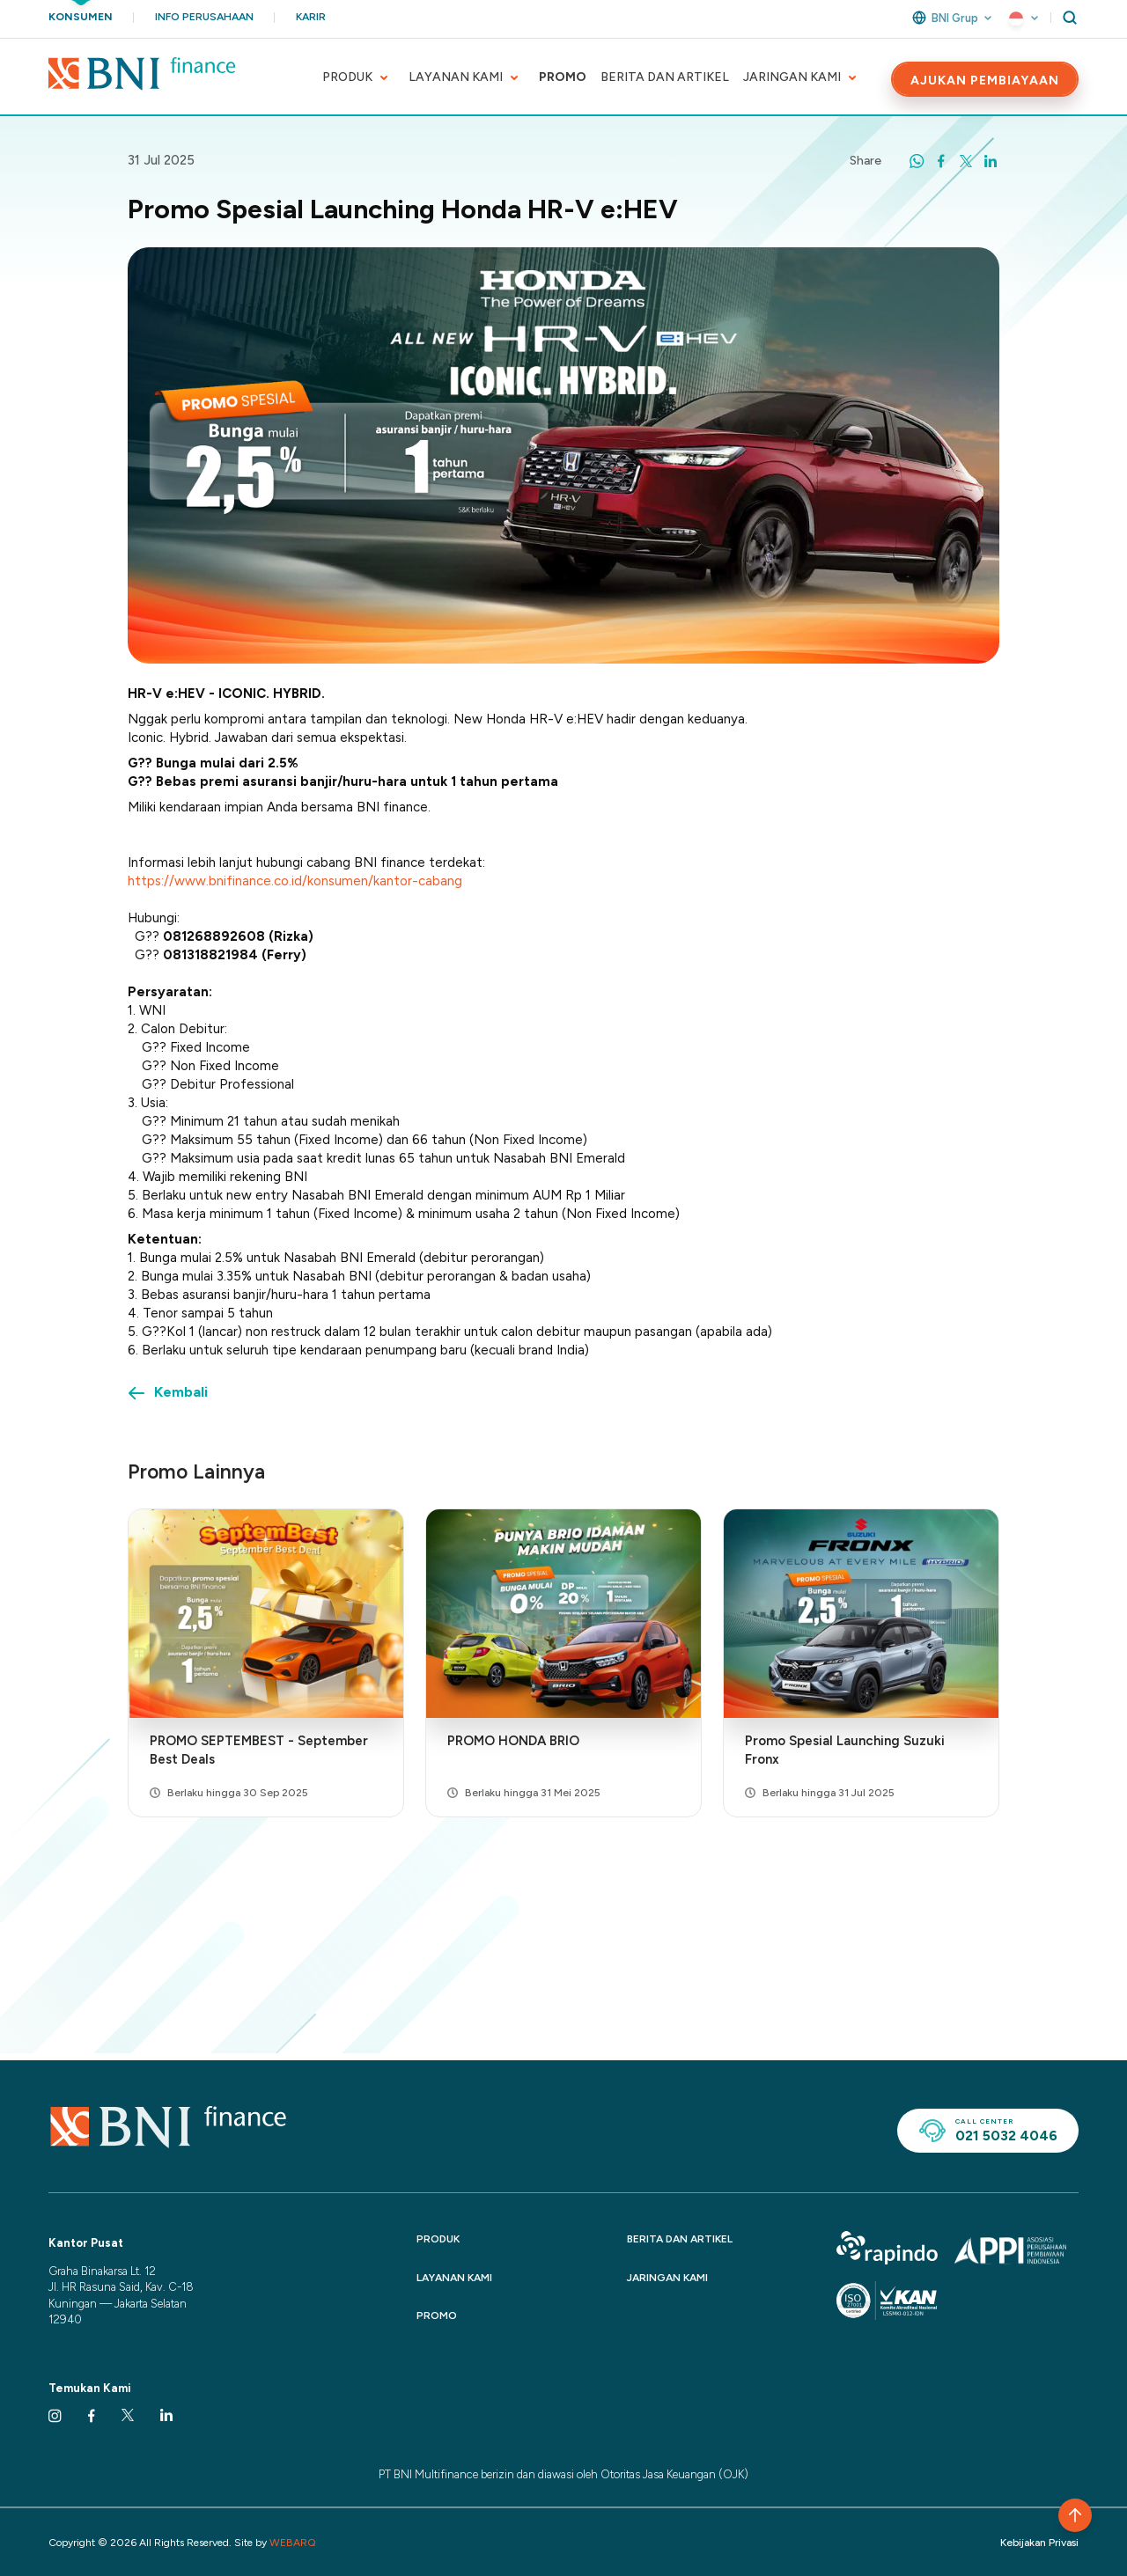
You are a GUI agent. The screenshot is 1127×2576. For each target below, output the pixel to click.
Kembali (181, 1391)
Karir (311, 17)
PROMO (562, 77)
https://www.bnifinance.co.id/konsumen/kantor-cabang (295, 881)
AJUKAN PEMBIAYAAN (984, 80)
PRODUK (347, 77)
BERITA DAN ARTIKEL (664, 77)
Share (865, 160)
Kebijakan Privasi (1039, 2542)
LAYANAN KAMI (456, 77)
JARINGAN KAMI (792, 77)
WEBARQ (292, 2542)
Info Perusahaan (204, 17)
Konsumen (80, 17)
